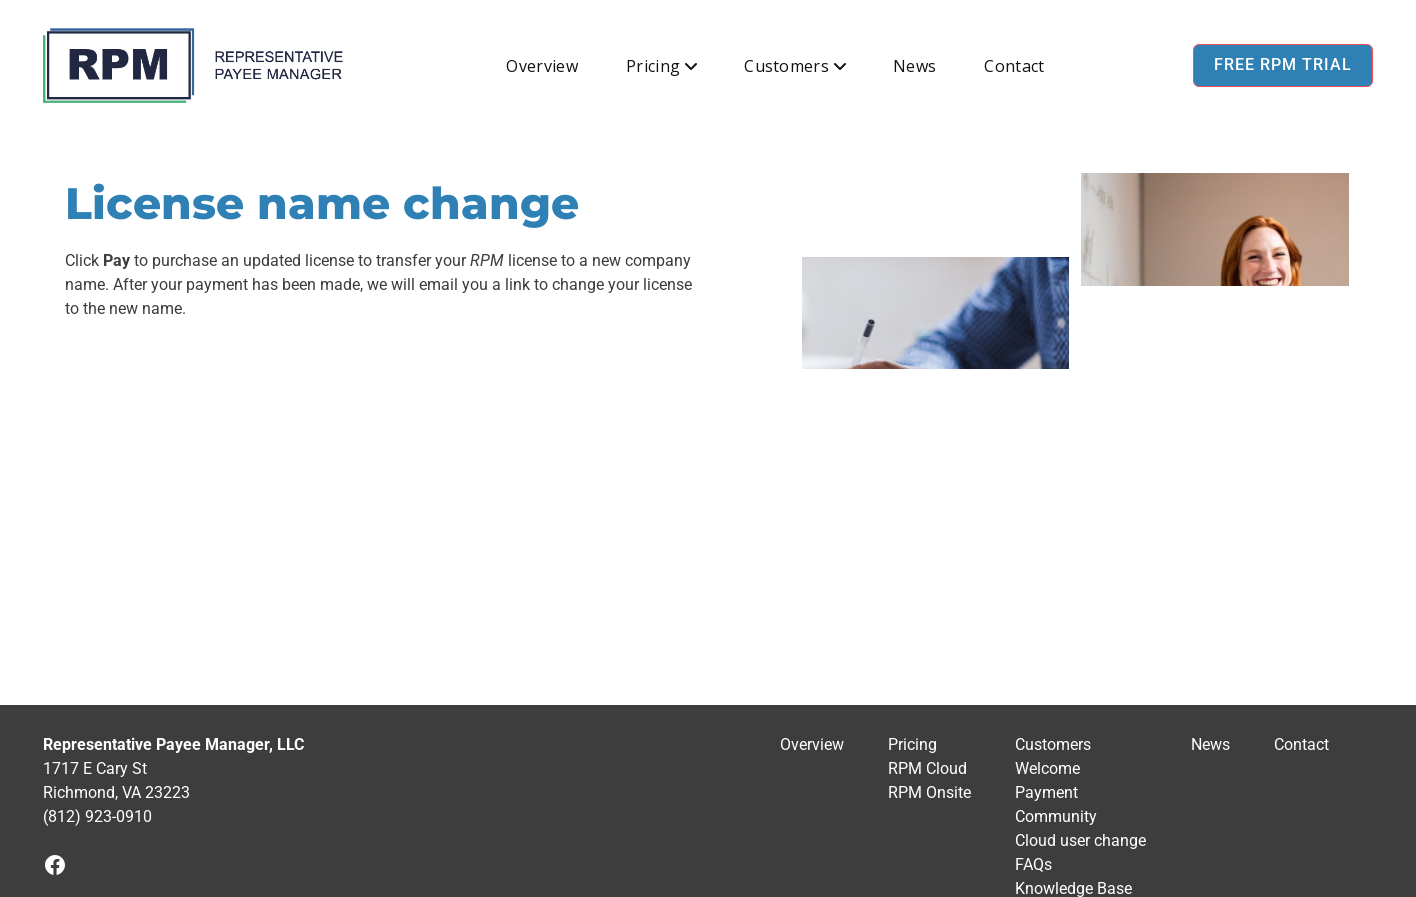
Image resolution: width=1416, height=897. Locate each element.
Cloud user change (1080, 840)
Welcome (1047, 768)
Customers (786, 66)
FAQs (1033, 864)
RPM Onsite (929, 792)
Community (1056, 816)
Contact (1014, 66)
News (914, 66)
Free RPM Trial (1283, 64)
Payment (1046, 792)
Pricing (653, 66)
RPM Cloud (927, 768)
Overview (542, 66)
